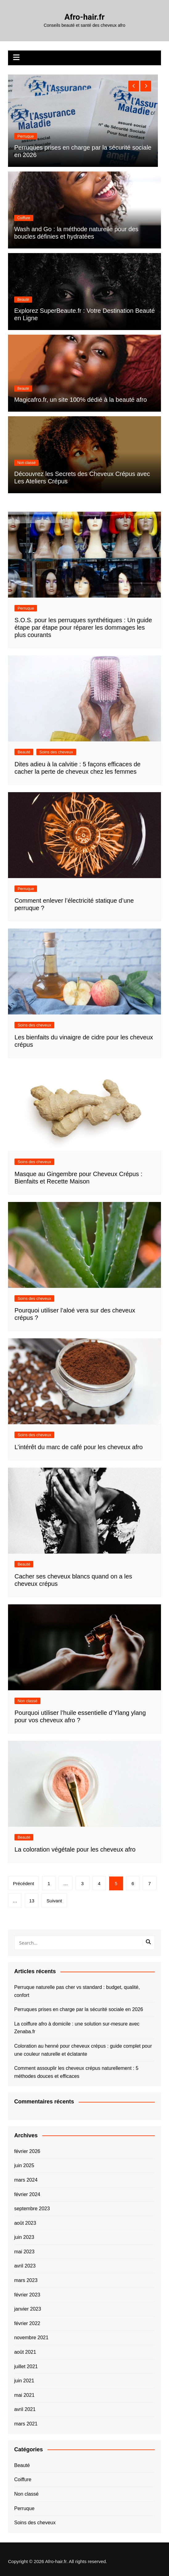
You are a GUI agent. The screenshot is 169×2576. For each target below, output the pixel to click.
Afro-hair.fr (84, 17)
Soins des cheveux (56, 752)
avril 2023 (24, 2265)
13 (32, 1900)
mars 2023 (26, 2280)
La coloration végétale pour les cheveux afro (74, 1849)
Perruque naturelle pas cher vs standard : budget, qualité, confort (77, 1991)
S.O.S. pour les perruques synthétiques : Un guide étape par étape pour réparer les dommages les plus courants (83, 627)
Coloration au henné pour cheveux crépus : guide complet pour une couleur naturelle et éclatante (83, 2050)
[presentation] (133, 86)
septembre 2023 (32, 2208)
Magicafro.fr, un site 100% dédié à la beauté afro (80, 399)
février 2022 (27, 2323)
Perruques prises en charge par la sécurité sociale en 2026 (78, 2009)
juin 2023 (24, 2237)
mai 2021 (24, 2395)
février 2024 (27, 2194)
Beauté (23, 299)
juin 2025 (24, 2165)
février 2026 (27, 2151)
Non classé (27, 136)
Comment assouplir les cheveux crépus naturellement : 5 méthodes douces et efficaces (76, 2072)
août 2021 (25, 2352)
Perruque (26, 608)
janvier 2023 (27, 2309)
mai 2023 (24, 2251)
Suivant (54, 1900)
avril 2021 (24, 2409)
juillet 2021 (26, 2366)
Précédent (23, 1883)
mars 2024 (26, 2180)
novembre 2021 (31, 2337)
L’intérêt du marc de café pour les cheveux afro (78, 1447)
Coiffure (23, 218)
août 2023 (25, 2223)
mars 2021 (26, 2423)
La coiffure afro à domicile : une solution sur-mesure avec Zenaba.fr (76, 2027)
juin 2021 (24, 2380)
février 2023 (27, 2294)
